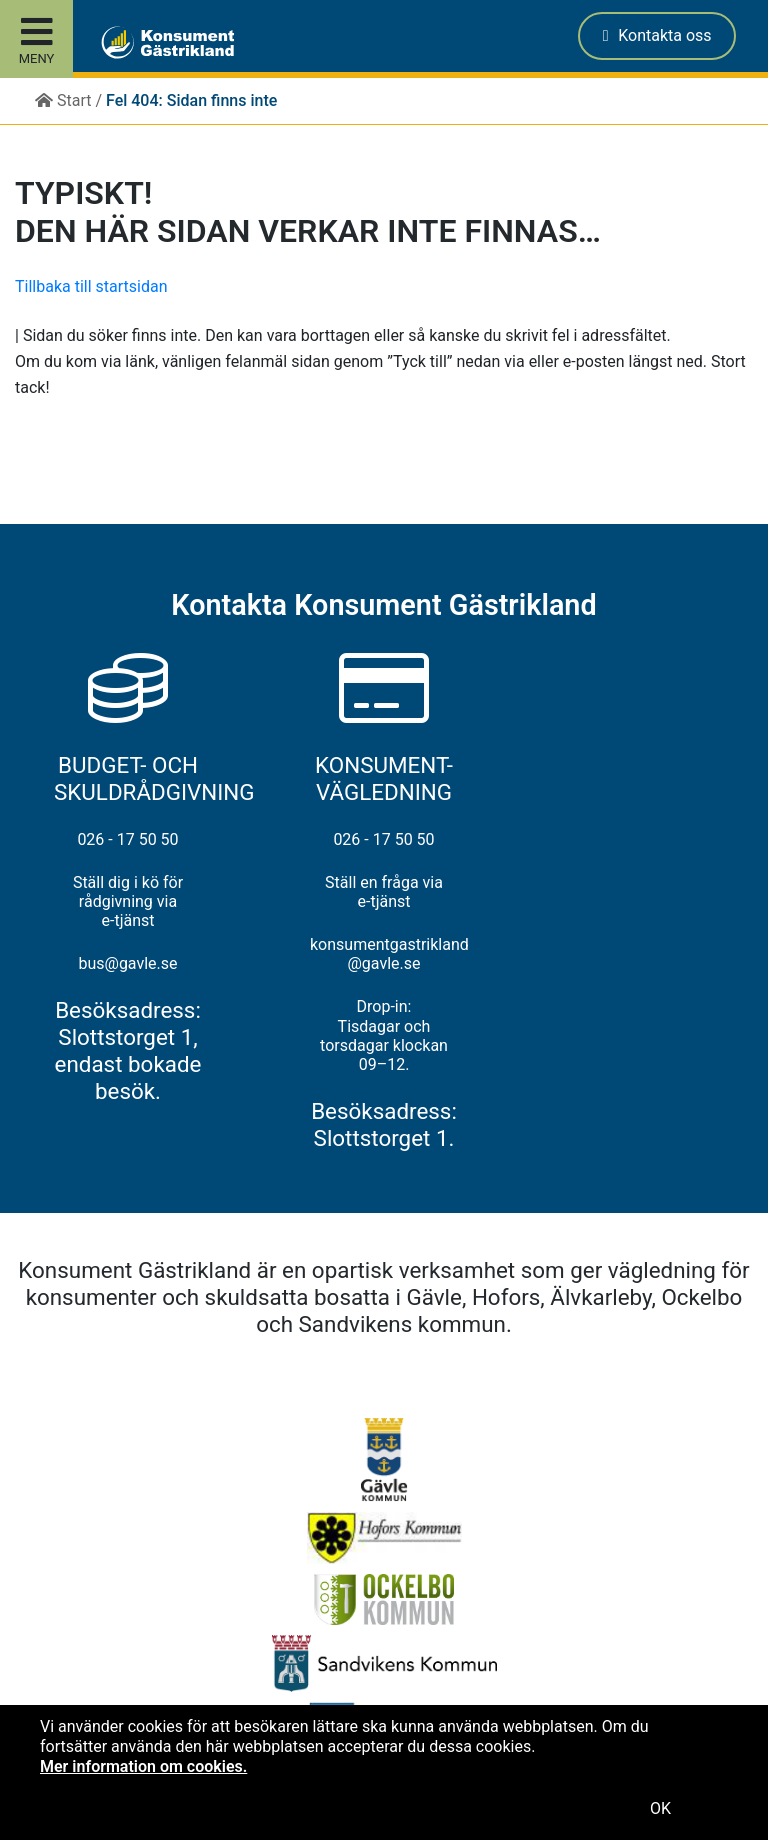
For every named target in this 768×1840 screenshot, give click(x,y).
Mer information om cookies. (143, 1766)
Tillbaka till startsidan (91, 286)
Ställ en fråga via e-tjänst (384, 892)
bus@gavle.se (127, 963)
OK (660, 1808)
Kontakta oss (657, 35)
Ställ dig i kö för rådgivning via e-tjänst (128, 901)
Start (63, 100)
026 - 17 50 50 (127, 839)
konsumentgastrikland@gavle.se (384, 954)
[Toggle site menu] (36, 39)
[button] (118, 36)
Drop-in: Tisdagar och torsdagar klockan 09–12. (384, 1035)
